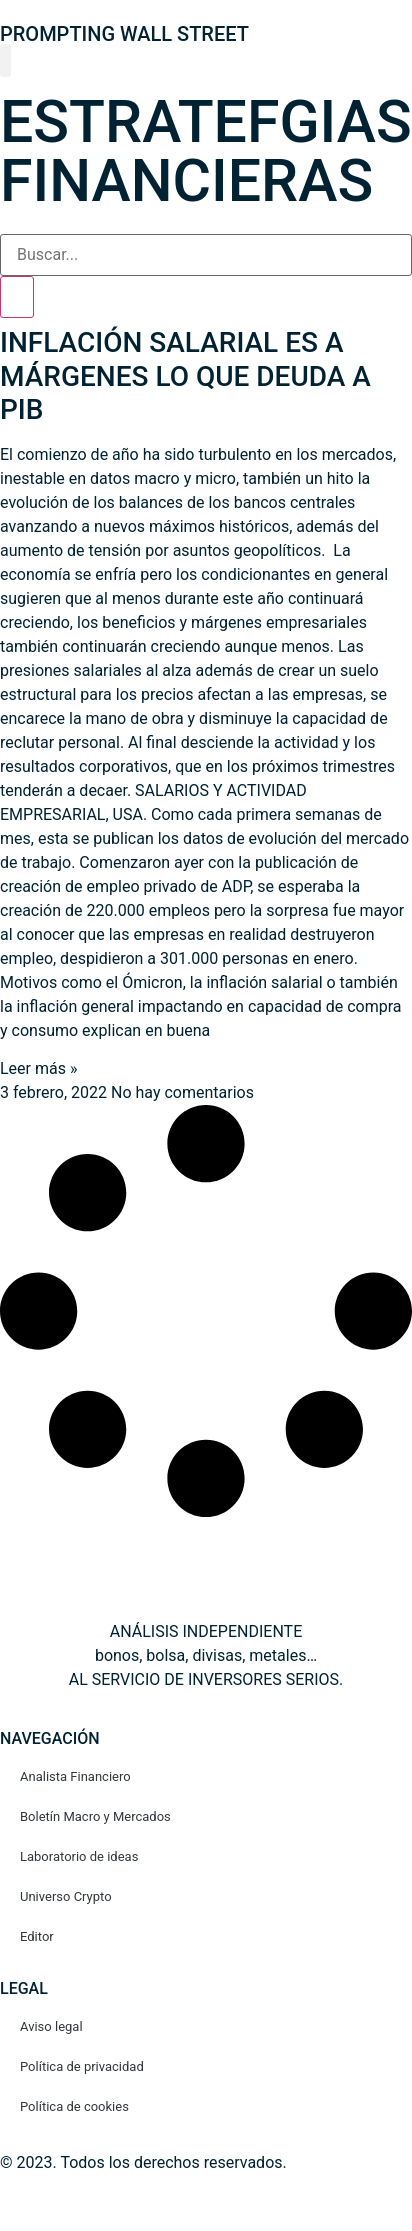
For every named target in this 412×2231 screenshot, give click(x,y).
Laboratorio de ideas (79, 1856)
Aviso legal (51, 2026)
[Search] (17, 297)
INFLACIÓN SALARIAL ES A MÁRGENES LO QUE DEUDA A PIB (185, 376)
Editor (37, 1936)
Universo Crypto (66, 1896)
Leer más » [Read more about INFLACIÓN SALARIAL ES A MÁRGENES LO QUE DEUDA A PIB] (38, 1068)
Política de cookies (74, 2106)
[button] (5, 60)
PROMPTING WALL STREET (124, 34)
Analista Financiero (75, 1776)
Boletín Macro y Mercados (95, 1816)
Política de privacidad (82, 2066)
